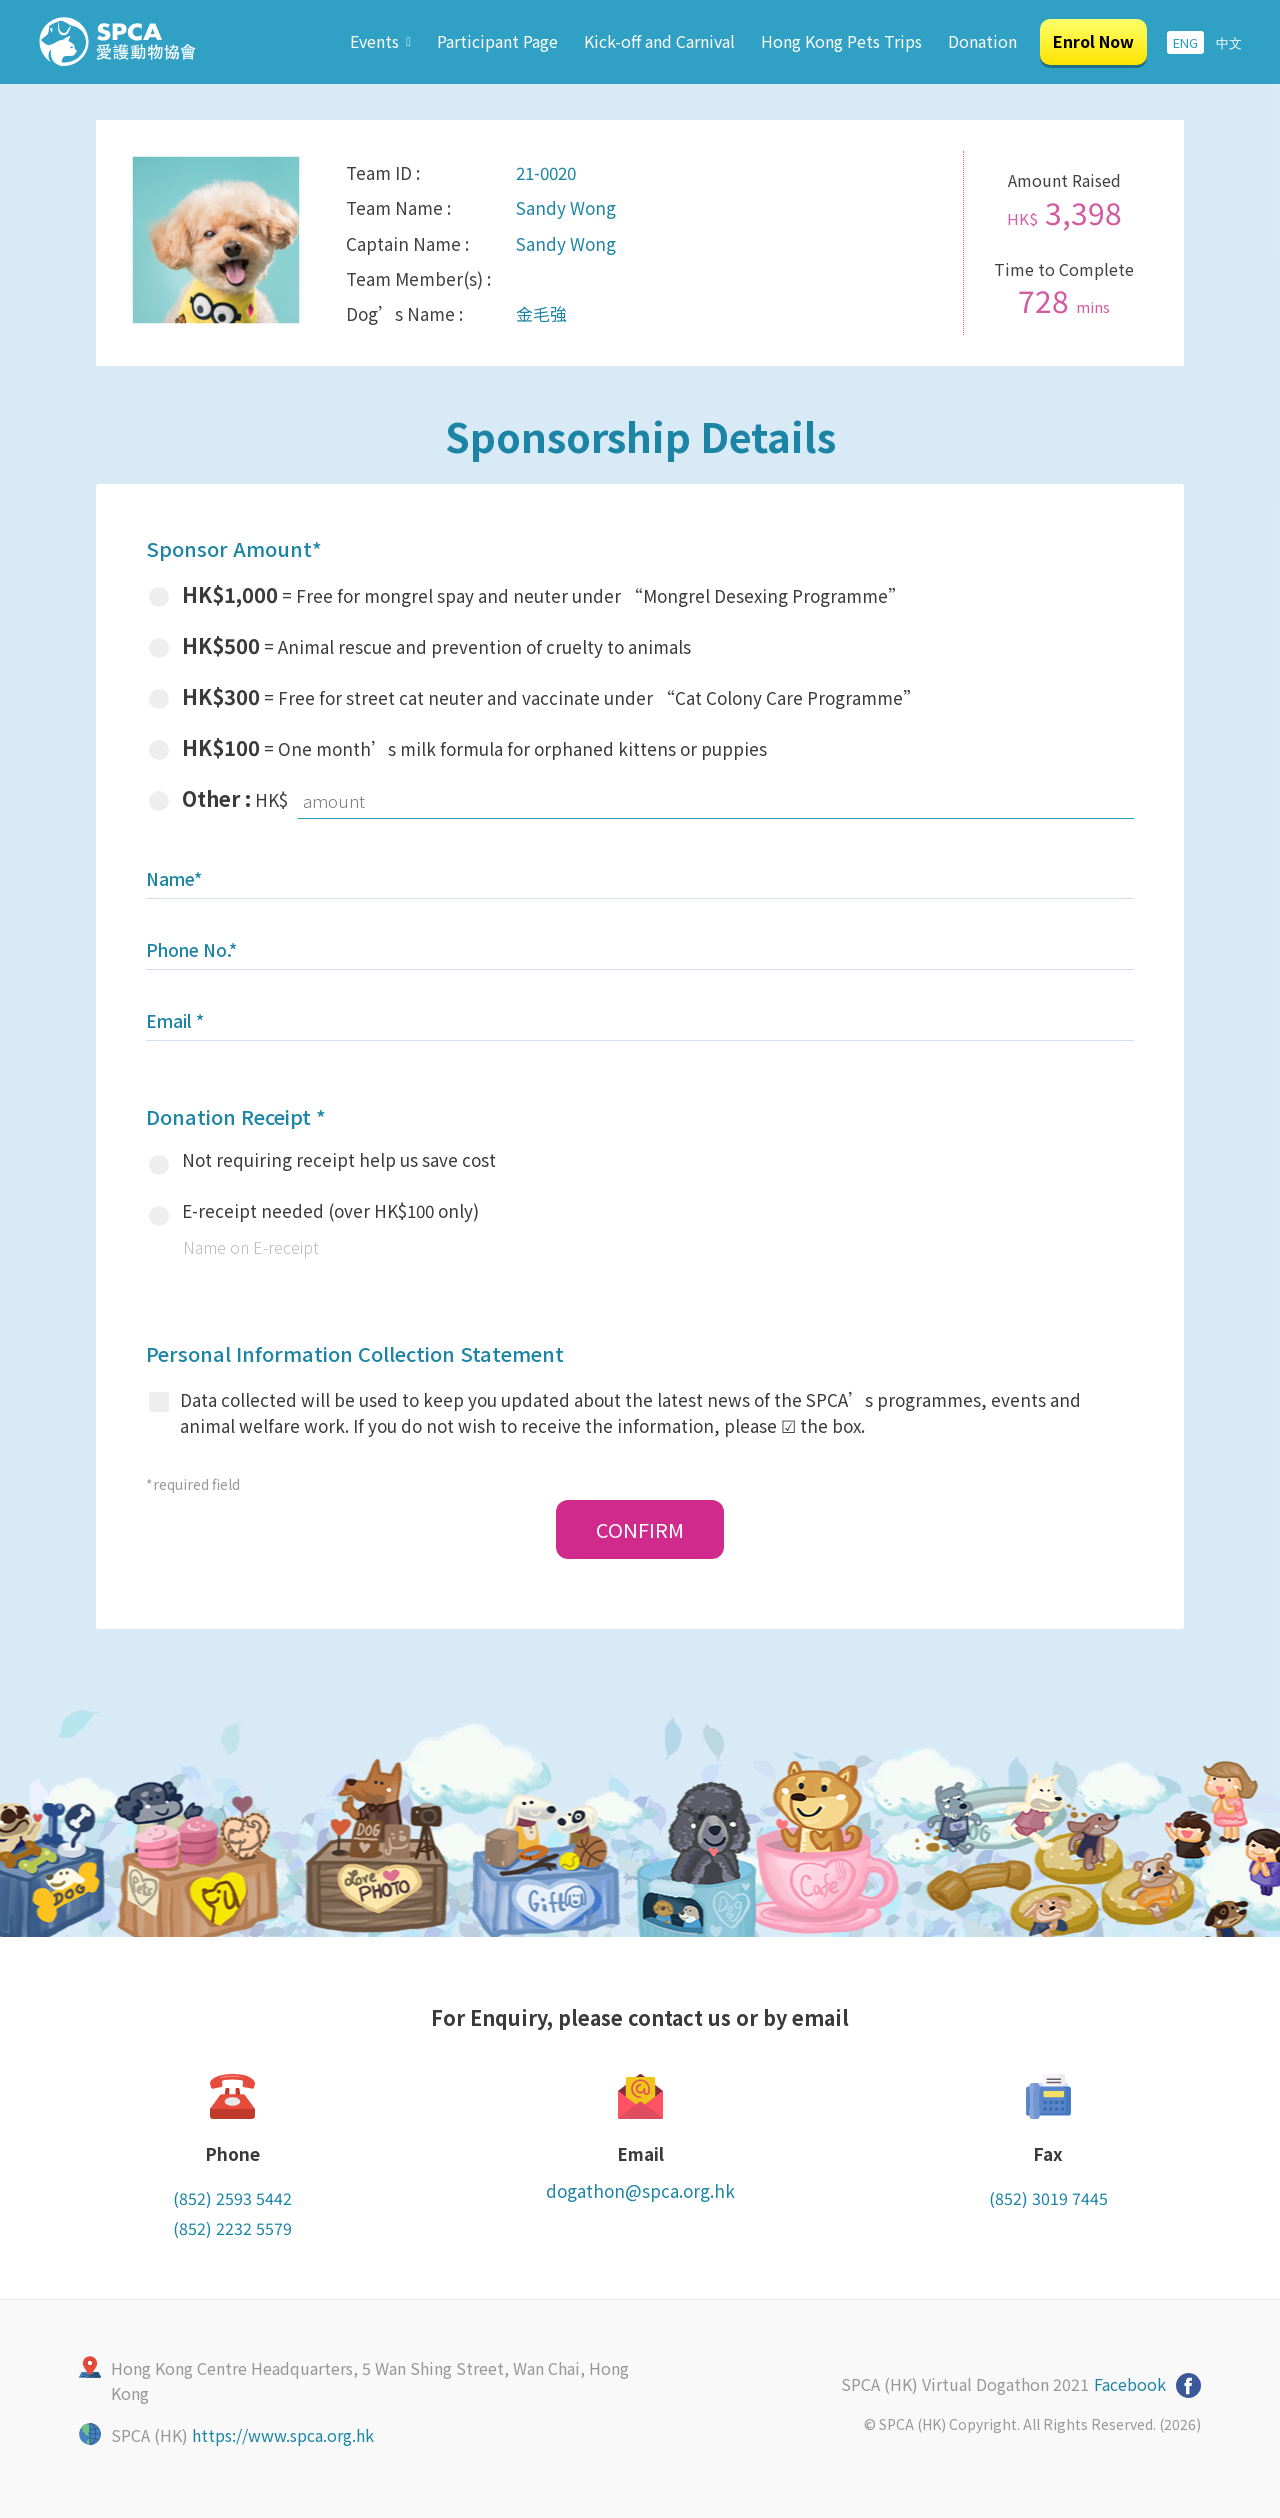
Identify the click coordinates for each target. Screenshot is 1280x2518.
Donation (982, 41)
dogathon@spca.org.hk (640, 2190)
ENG (1185, 42)
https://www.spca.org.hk (283, 2435)
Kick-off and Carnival (659, 41)
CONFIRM (640, 1529)
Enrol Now (1093, 41)
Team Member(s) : (418, 278)
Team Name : (398, 207)
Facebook (1130, 2384)
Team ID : (383, 172)
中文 (1229, 42)
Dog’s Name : (404, 313)
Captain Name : (407, 243)
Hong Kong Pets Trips (841, 41)
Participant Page (497, 41)
